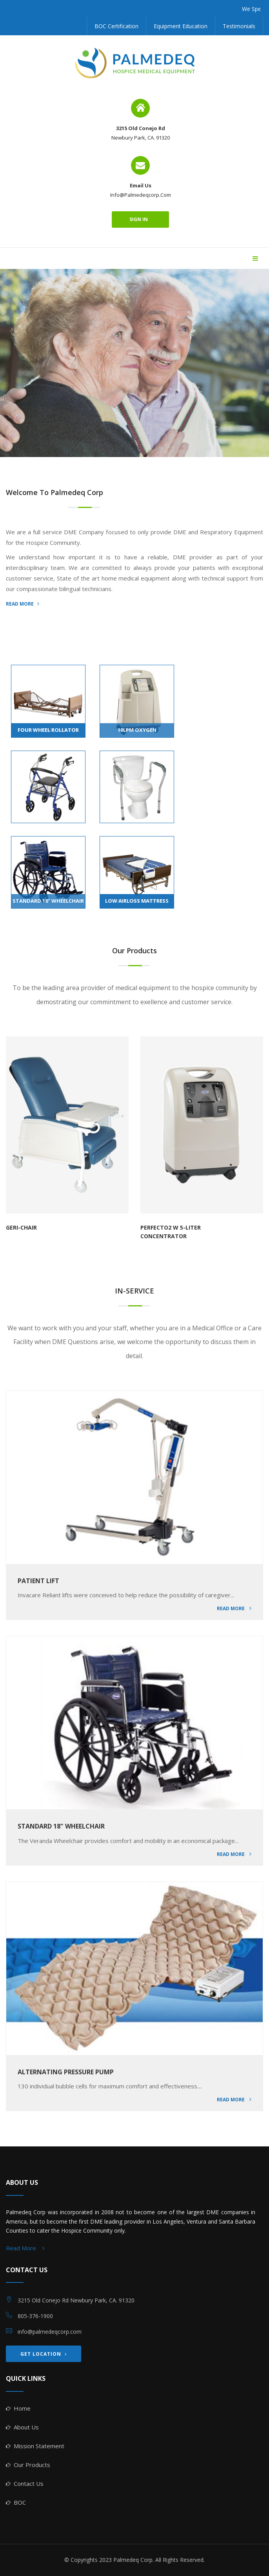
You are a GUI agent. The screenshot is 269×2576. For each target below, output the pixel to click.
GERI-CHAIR (21, 1227)
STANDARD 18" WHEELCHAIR (48, 900)
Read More (234, 1608)
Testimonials (239, 26)
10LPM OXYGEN (137, 729)
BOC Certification (116, 26)
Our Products (32, 2465)
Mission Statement (39, 2446)
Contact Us (29, 2483)
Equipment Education (180, 26)
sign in (140, 219)
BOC (20, 2502)
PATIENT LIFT (38, 1580)
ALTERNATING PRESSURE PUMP (66, 2072)
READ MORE (22, 604)
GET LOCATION (43, 2354)
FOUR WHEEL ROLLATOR (48, 729)
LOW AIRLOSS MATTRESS (137, 900)
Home (22, 2408)
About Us (26, 2427)
